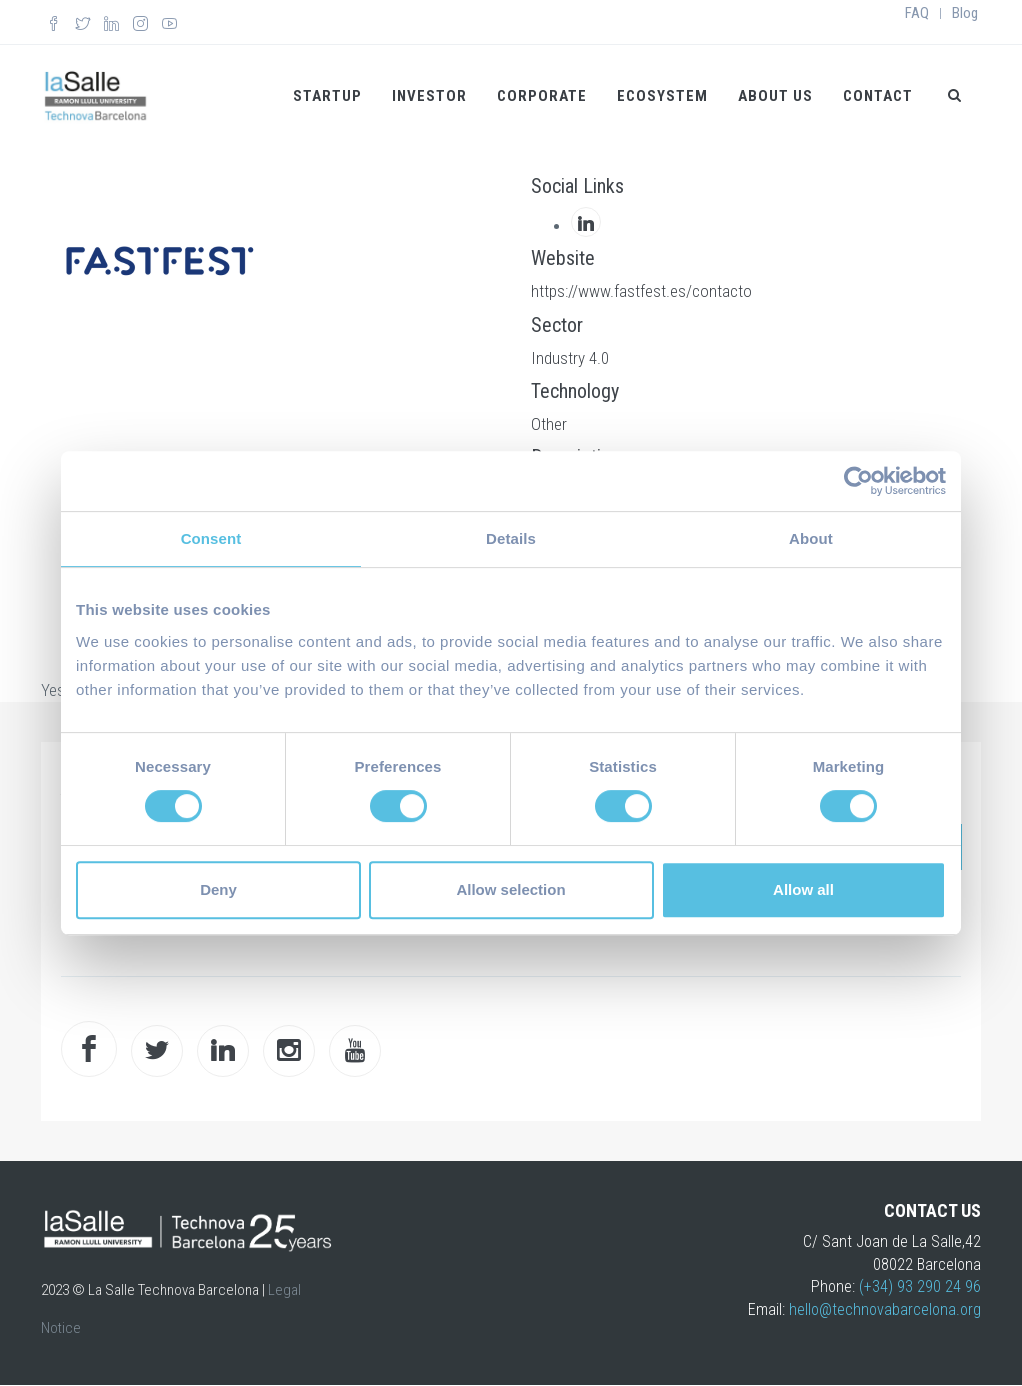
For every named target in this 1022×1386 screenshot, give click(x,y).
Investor (429, 96)
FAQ (917, 13)
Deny (218, 889)
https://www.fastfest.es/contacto (641, 291)
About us (775, 96)
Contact (878, 96)
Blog (965, 13)
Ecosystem (662, 96)
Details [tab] (511, 538)
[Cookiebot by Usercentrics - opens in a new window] (858, 481)
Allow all (803, 889)
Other (549, 424)
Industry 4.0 (570, 358)
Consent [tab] (211, 538)
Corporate (542, 96)
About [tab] (811, 538)
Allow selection (510, 889)
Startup (327, 96)
